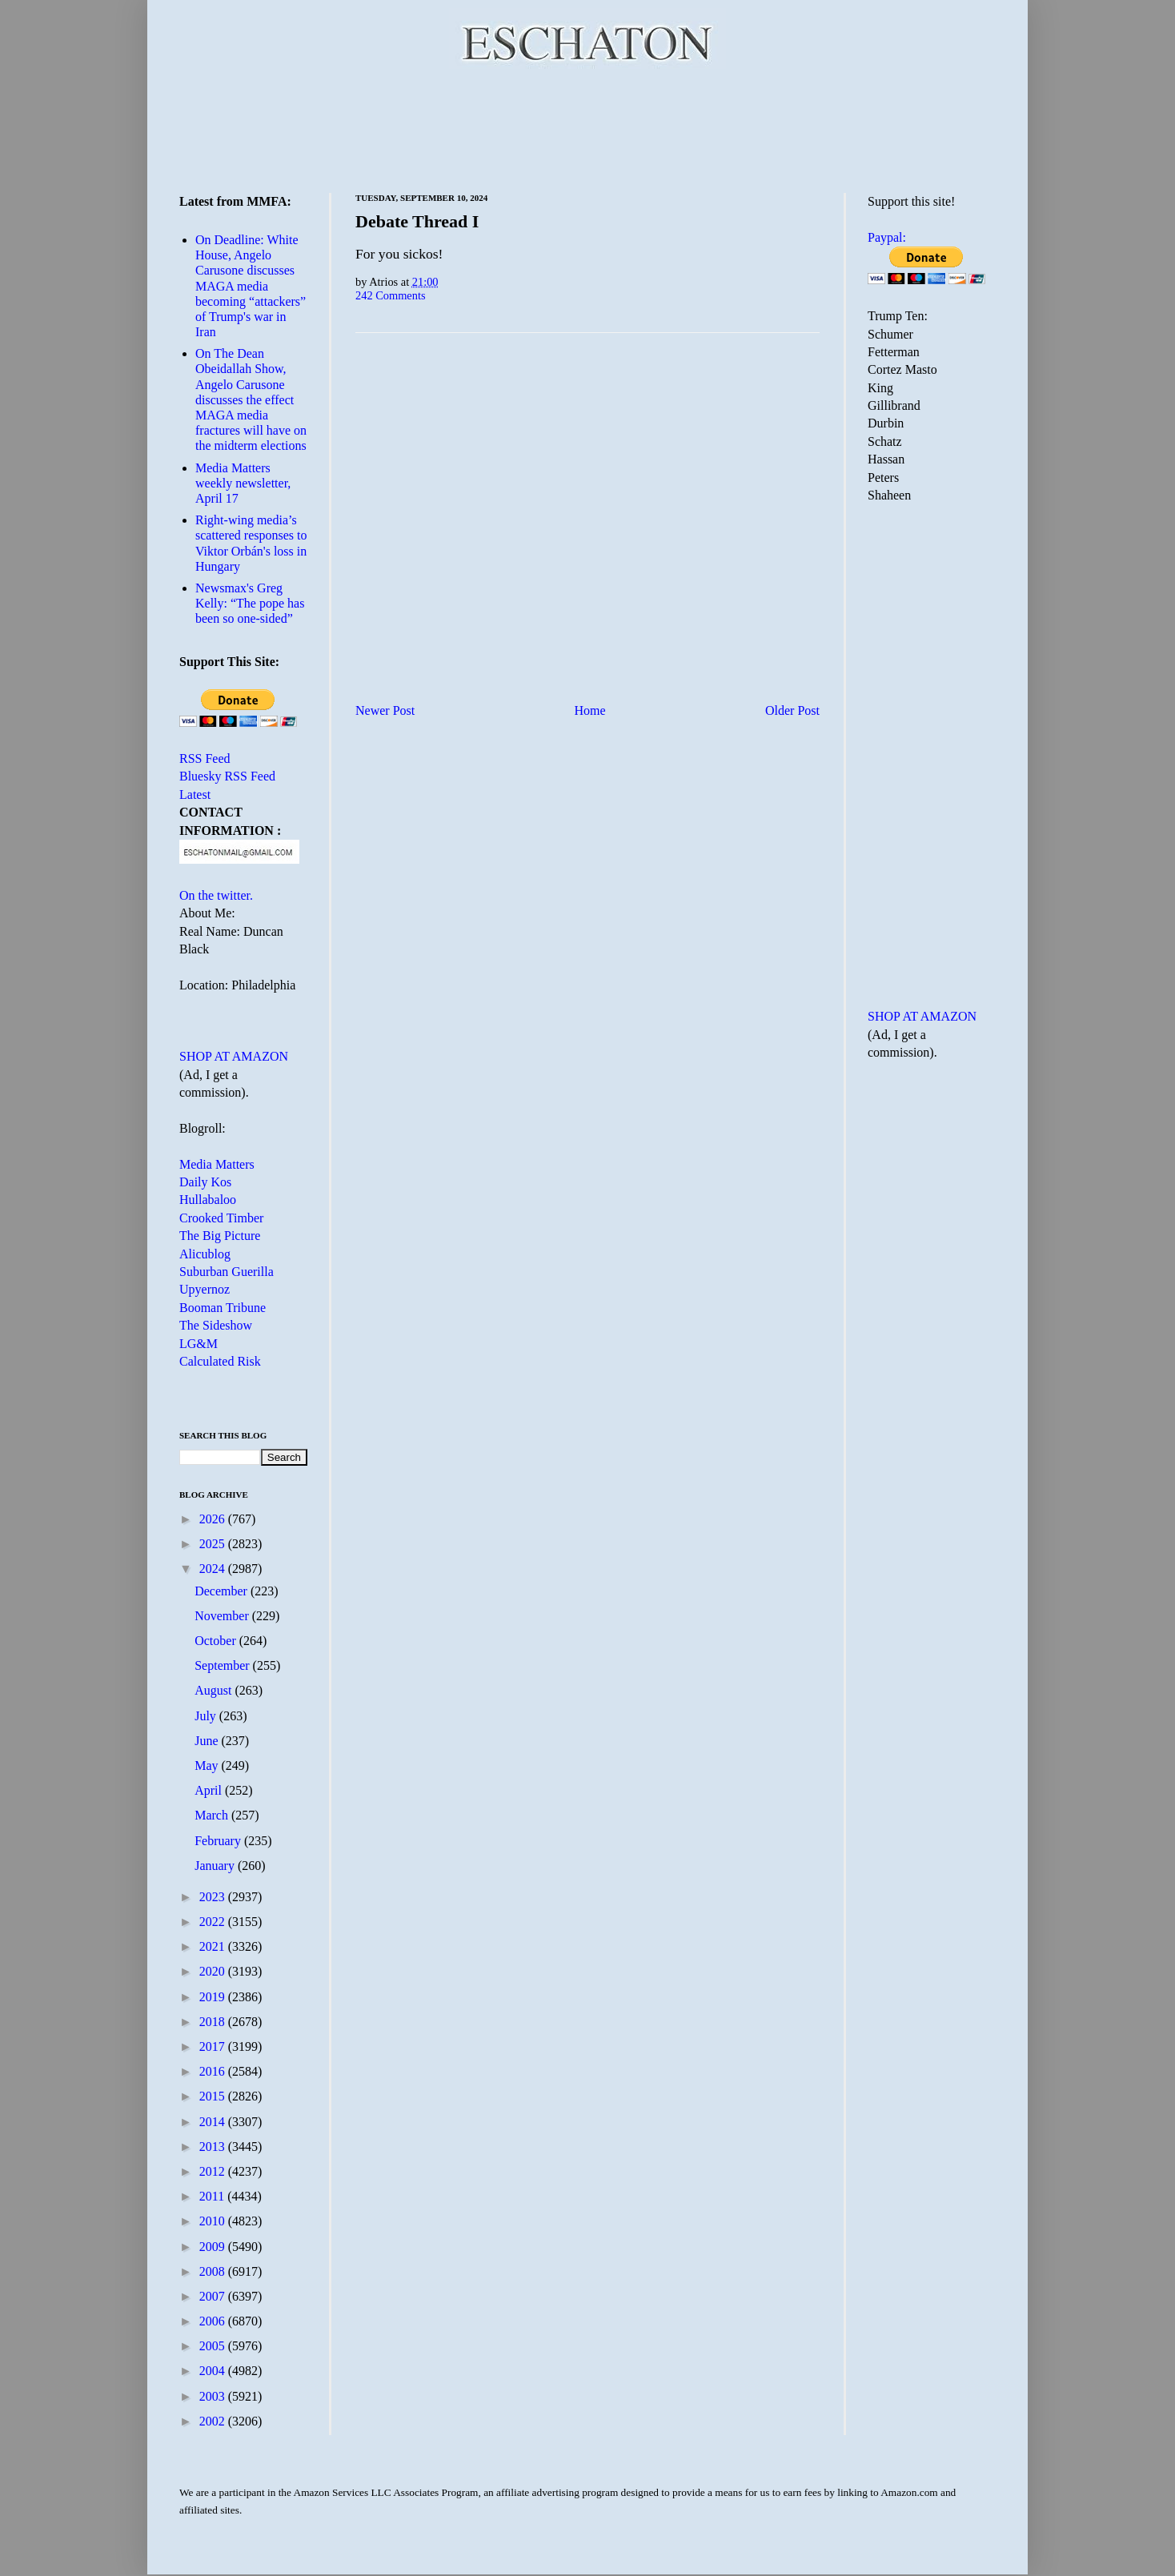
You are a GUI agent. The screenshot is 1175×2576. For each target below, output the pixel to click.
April (209, 1790)
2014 (213, 2122)
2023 (213, 1897)
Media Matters (217, 1164)
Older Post (792, 710)
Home (590, 710)
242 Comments (390, 295)
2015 (213, 2096)
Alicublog (205, 1254)
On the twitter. (216, 895)
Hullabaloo (207, 1199)
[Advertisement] (587, 128)
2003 (213, 2396)
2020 (213, 1971)
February (219, 1841)
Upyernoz (204, 1289)
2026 (213, 1519)
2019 (213, 1997)
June (207, 1740)
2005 (213, 2346)
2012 (213, 2171)
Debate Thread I (417, 221)
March (212, 1815)
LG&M (198, 1343)
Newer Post (385, 710)
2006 (213, 2321)
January (216, 1865)
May (207, 1765)
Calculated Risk (220, 1361)
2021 (213, 1946)
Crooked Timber (221, 1218)
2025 (213, 1544)
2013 (213, 2146)
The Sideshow (215, 1325)
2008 (213, 2271)
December (222, 1591)
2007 (213, 2296)
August (214, 1690)
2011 (213, 2196)
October (216, 1640)
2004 (213, 2370)
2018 (213, 2021)
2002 (213, 2421)
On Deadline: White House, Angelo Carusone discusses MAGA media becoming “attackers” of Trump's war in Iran (250, 286)
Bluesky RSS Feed (227, 776)
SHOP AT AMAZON (233, 1056)
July (206, 1716)
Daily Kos (205, 1182)
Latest (195, 794)
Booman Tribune (222, 1307)
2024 (213, 1568)
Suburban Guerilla (226, 1271)
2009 (213, 2246)
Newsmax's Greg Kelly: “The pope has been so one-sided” (249, 603)
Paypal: (887, 237)
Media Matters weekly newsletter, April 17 (243, 483)
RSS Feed (205, 758)
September (223, 1665)
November (223, 1616)
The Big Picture (219, 1235)
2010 (213, 2221)
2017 (213, 2046)
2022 (213, 1921)
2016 (213, 2071)
